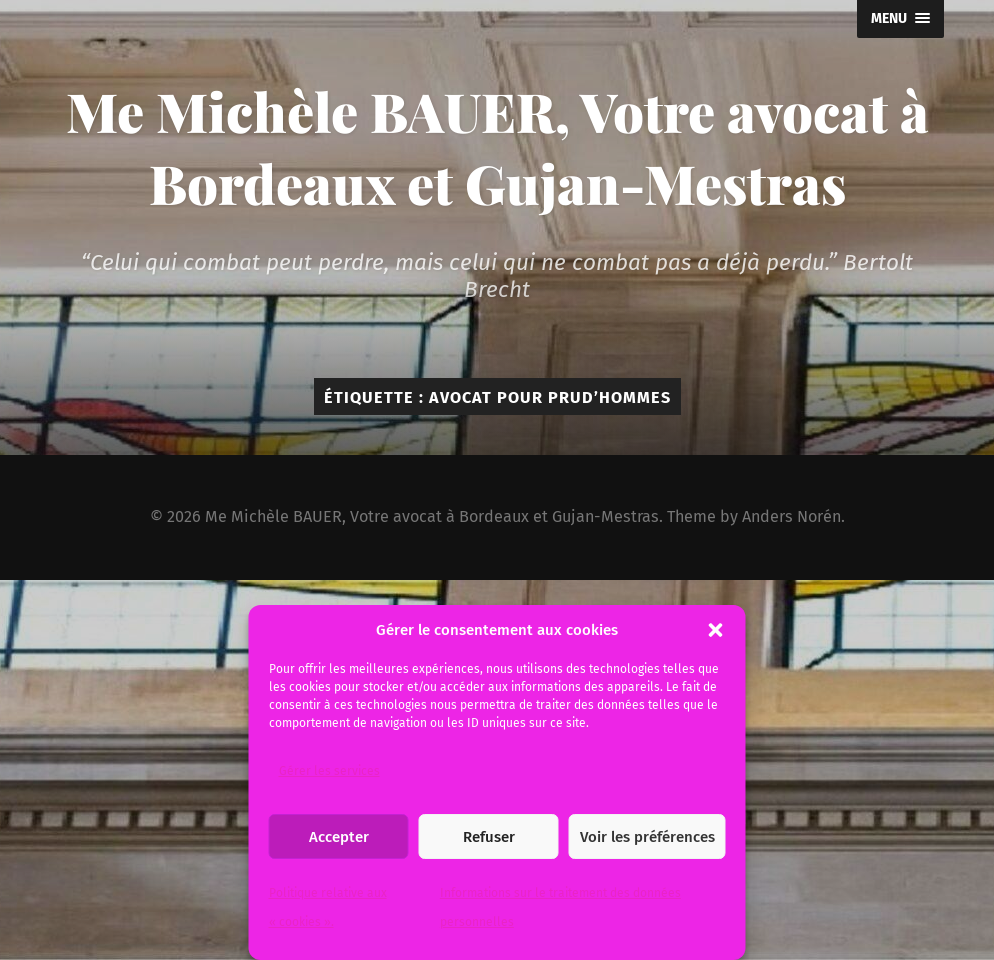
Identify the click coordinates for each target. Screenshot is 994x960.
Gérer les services (329, 771)
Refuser (489, 837)
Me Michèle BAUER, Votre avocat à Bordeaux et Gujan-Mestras (497, 147)
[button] (716, 630)
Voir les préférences (647, 837)
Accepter (339, 837)
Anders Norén (791, 516)
